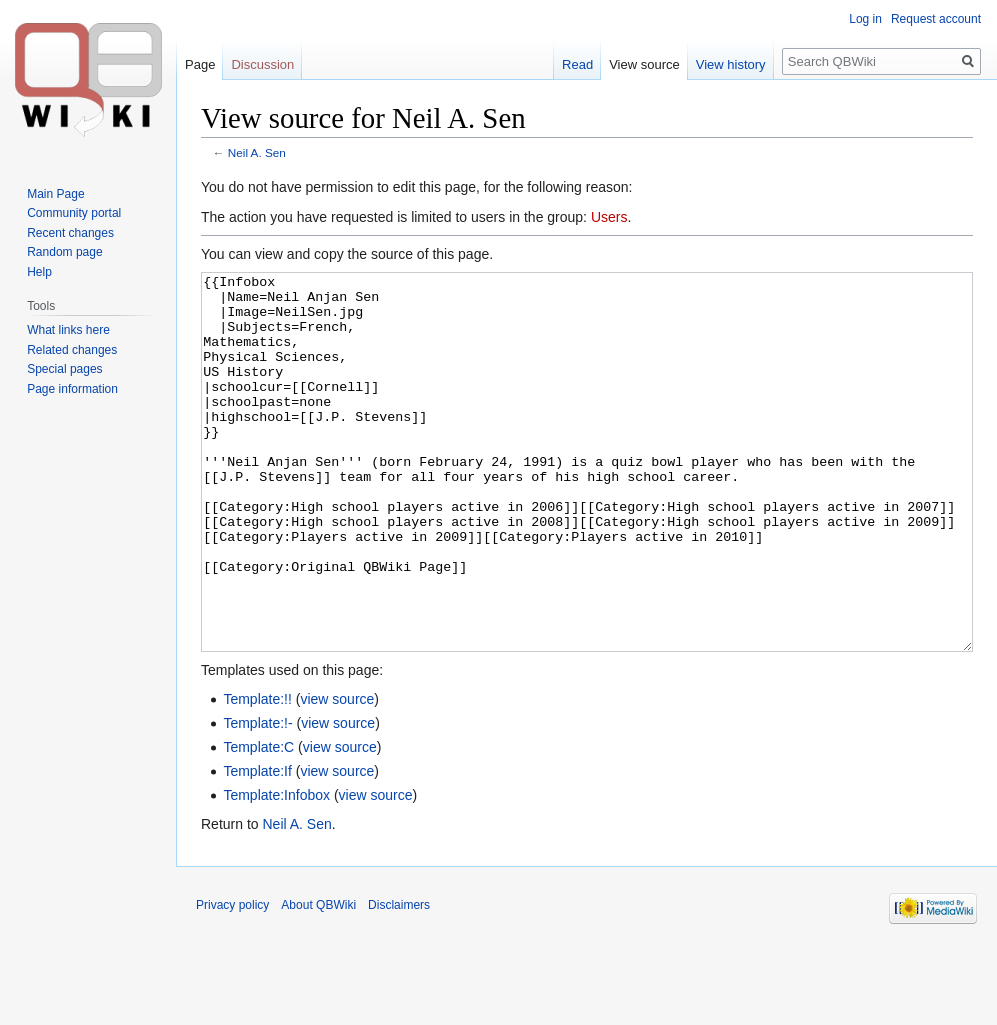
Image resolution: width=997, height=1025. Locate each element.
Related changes (72, 350)
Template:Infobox (276, 870)
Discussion (262, 64)
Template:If (257, 846)
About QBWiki (318, 980)
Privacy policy (232, 980)
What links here (68, 330)
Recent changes (70, 233)
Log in (865, 19)
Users (609, 217)
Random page (64, 252)
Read (577, 64)
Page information (72, 389)
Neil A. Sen (257, 152)
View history (731, 64)
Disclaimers (399, 980)
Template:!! (257, 774)
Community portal (74, 213)
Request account (936, 19)
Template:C (258, 822)
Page (200, 64)
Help (39, 272)
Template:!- (257, 798)
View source (644, 64)
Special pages (64, 369)
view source (337, 774)
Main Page (55, 194)
